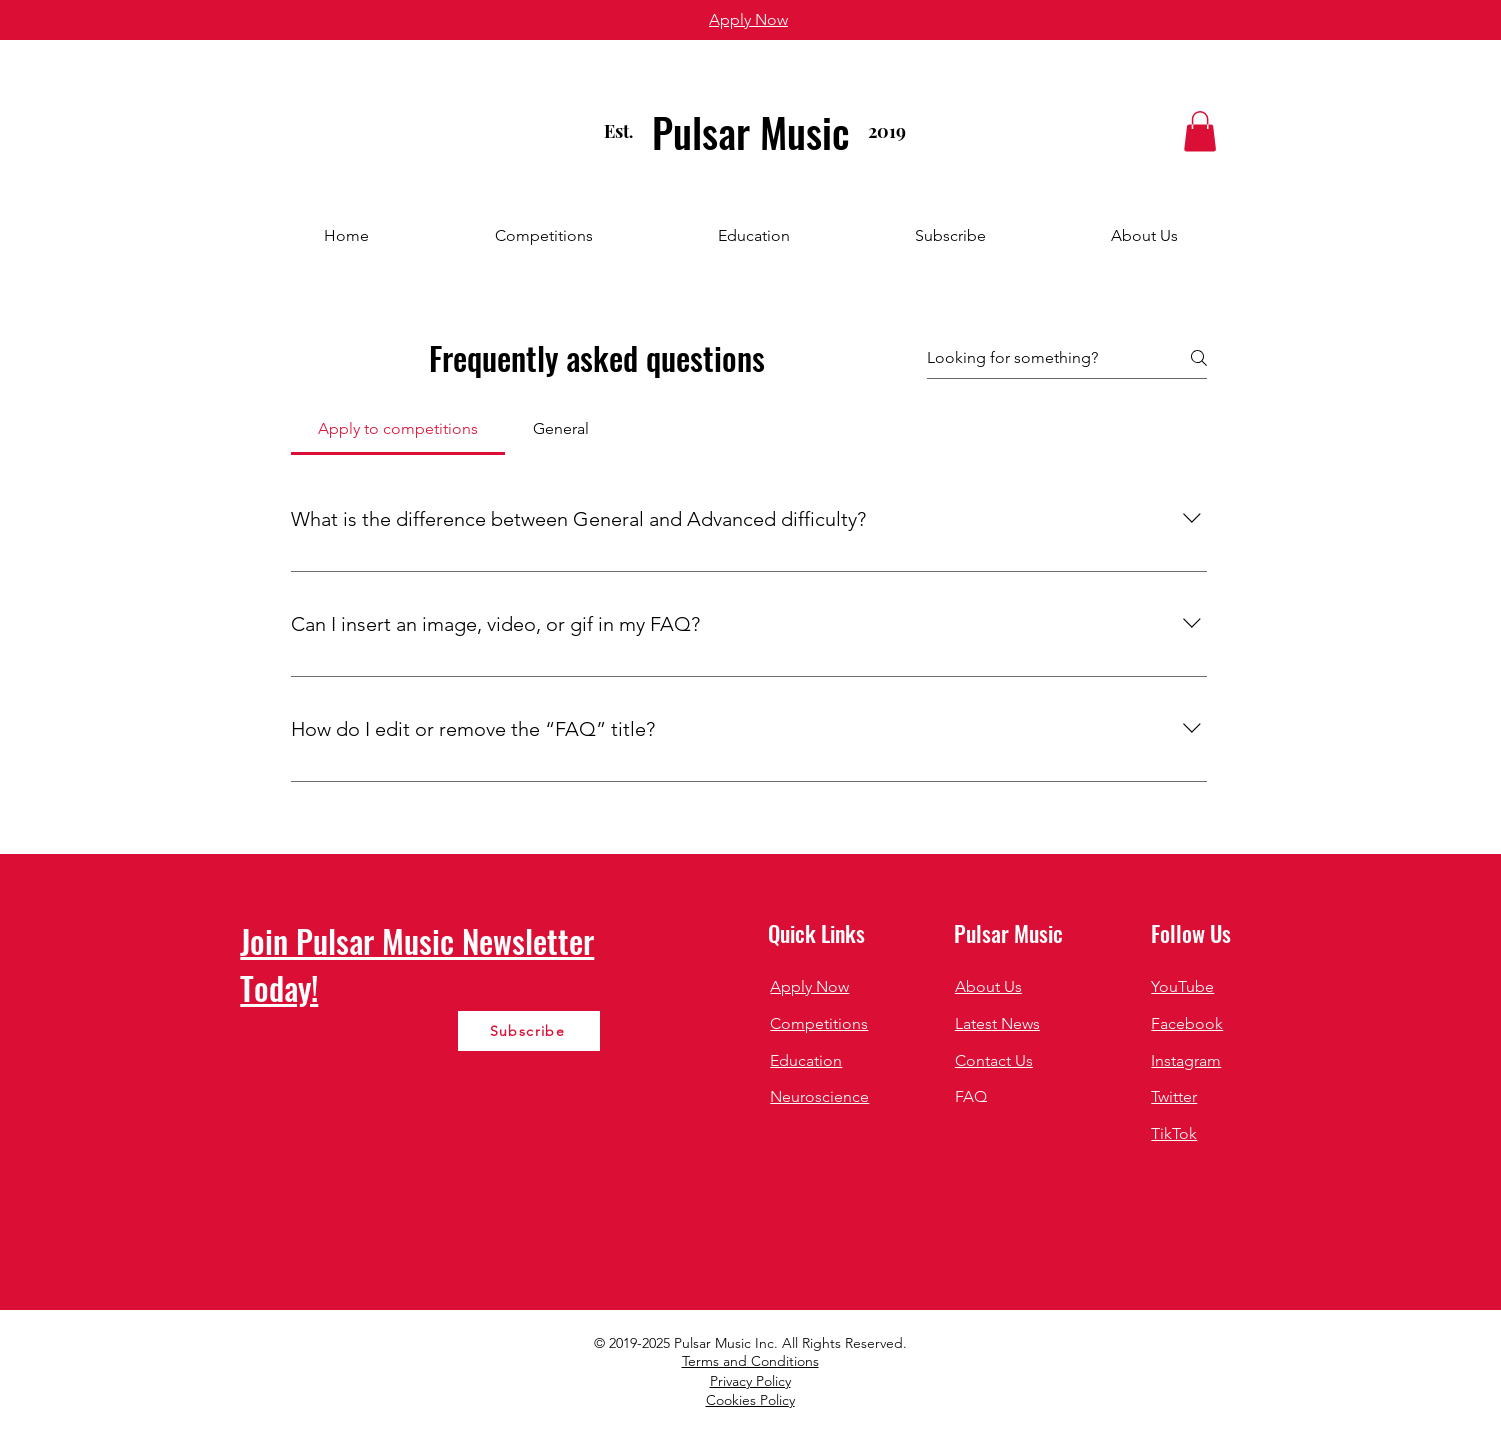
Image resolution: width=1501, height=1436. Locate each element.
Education (806, 1060)
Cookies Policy (750, 1400)
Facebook (1187, 1023)
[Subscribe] (529, 1031)
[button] (1200, 131)
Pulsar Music (751, 132)
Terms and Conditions (750, 1361)
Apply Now (809, 986)
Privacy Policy (750, 1381)
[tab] (398, 429)
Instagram (1186, 1060)
